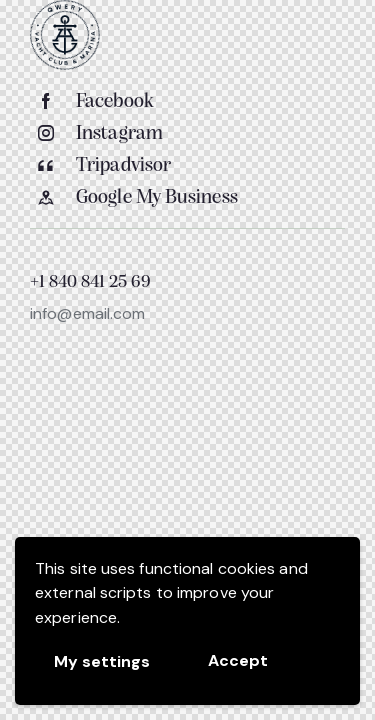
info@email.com (87, 313)
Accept (238, 660)
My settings (102, 661)
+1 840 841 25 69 (90, 283)
